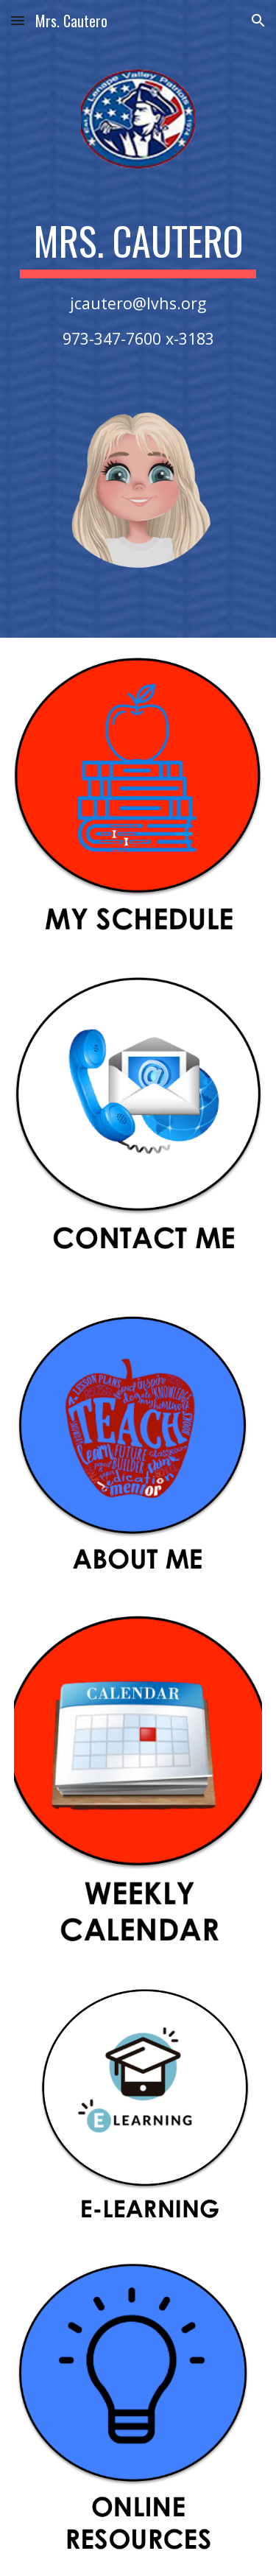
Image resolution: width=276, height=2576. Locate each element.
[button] (17, 20)
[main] (138, 283)
